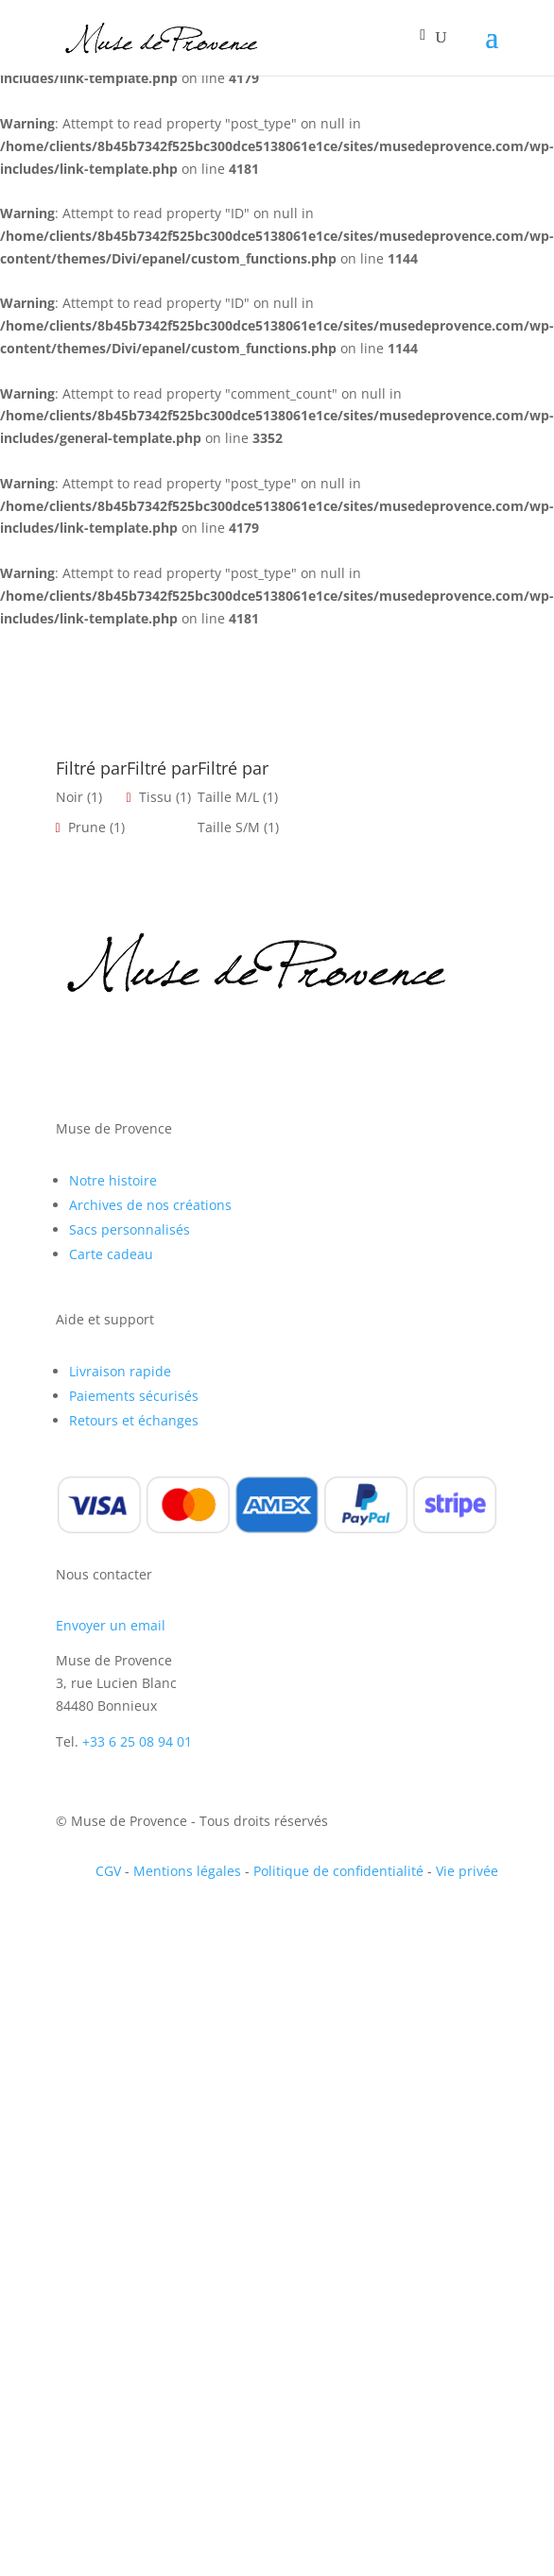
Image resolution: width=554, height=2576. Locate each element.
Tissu (155, 797)
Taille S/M (229, 827)
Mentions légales (187, 1871)
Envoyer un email (110, 1625)
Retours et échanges (134, 1420)
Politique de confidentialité (338, 1871)
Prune (87, 827)
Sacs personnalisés (129, 1229)
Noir (69, 797)
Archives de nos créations (150, 1205)
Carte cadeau (111, 1254)
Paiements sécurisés (134, 1396)
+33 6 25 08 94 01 (137, 1741)
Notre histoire (113, 1180)
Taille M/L (228, 797)
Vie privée (467, 1871)
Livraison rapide (120, 1371)
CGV (108, 1871)
